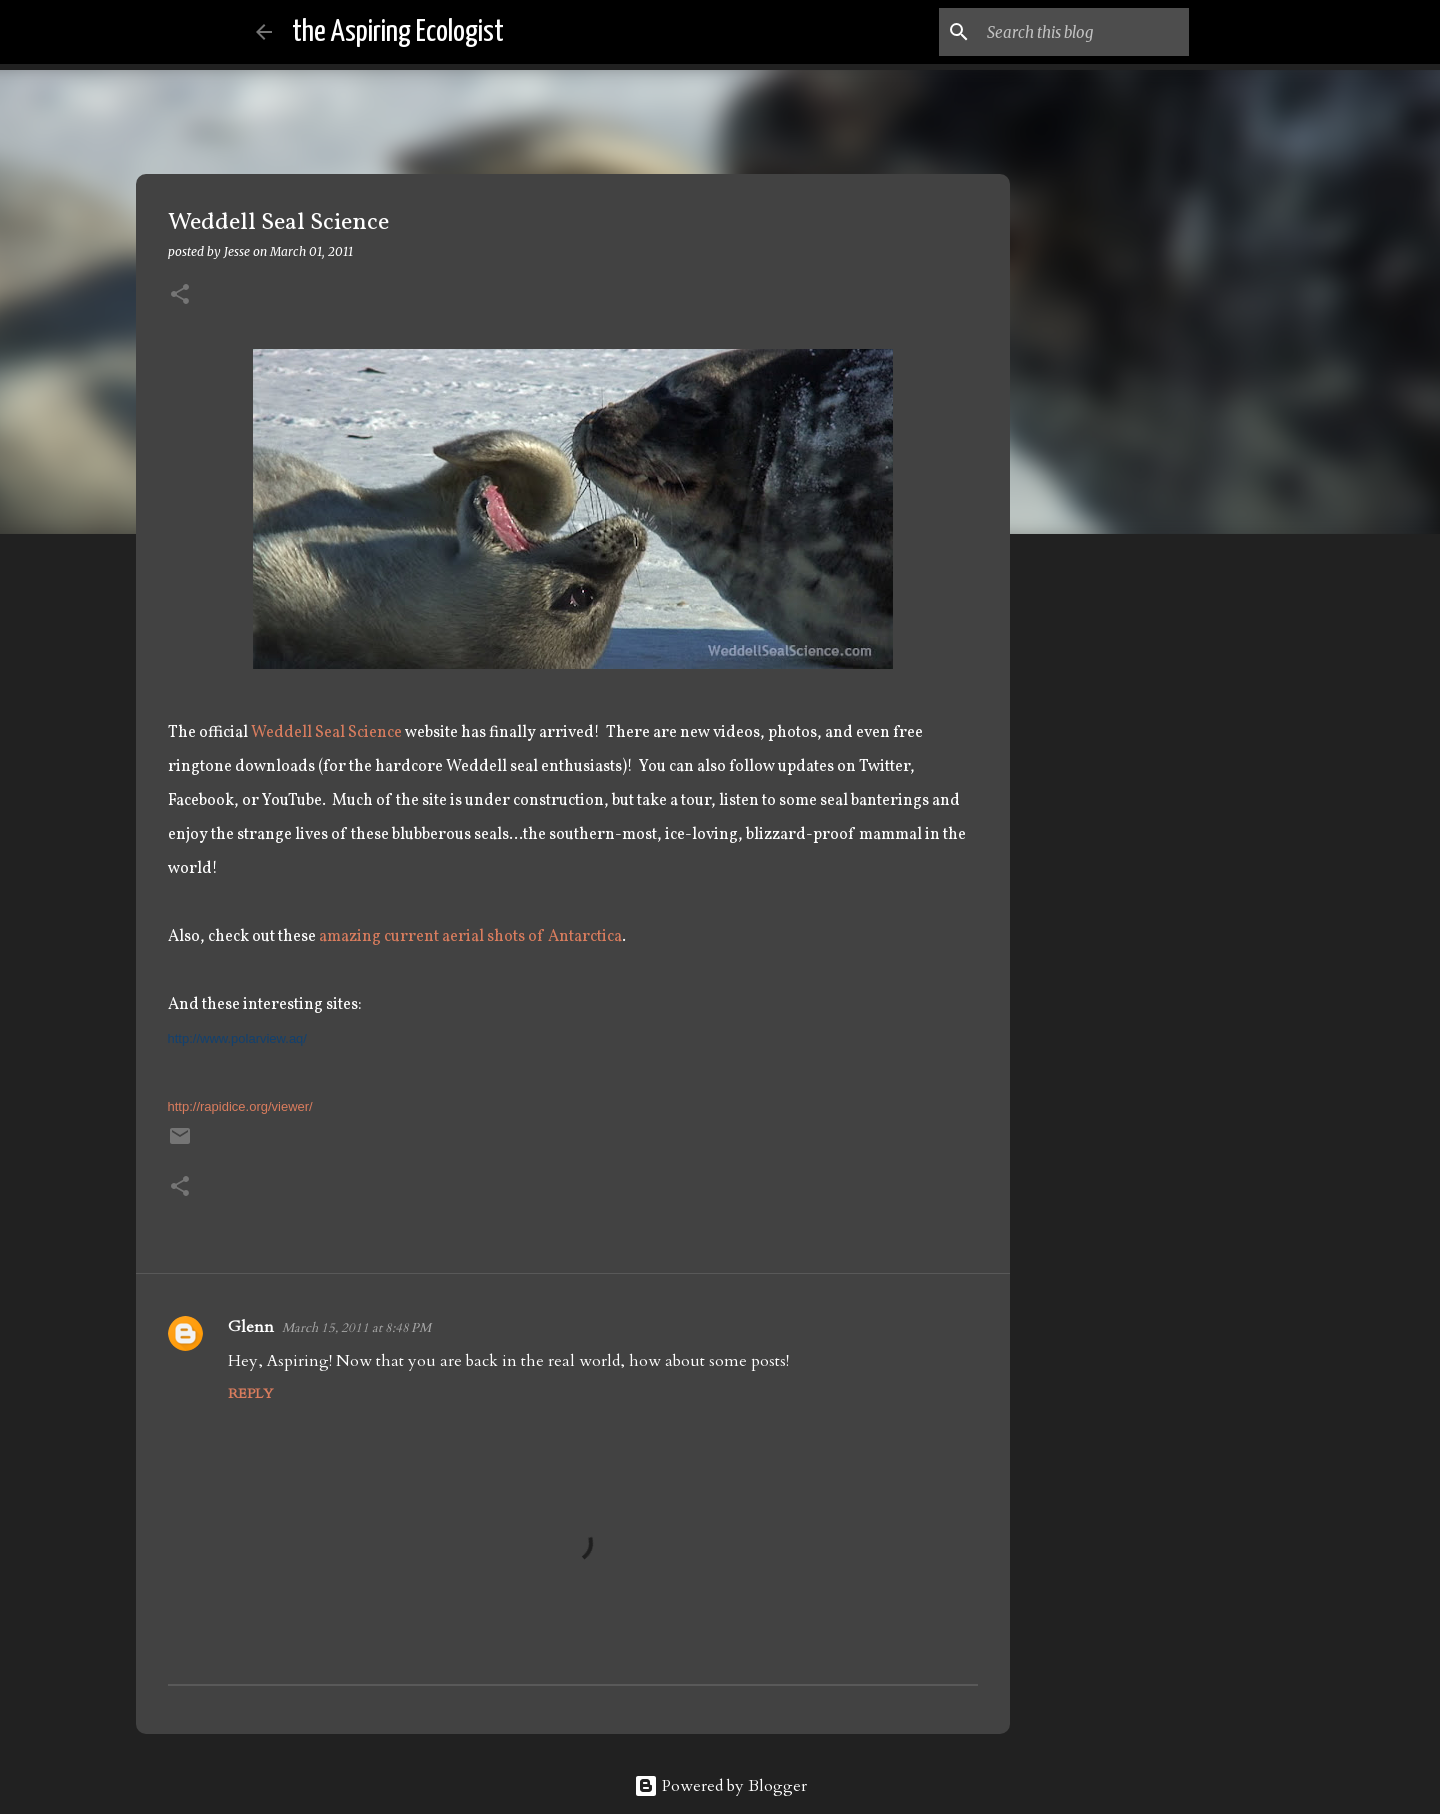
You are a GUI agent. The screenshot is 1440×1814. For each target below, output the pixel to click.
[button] (180, 295)
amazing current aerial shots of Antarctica (470, 937)
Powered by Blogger (720, 1786)
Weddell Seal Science (326, 733)
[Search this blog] (1084, 32)
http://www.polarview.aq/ (237, 1038)
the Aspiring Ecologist (398, 32)
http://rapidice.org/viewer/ (240, 1106)
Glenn (251, 1327)
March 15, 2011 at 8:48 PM (356, 1328)
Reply (250, 1393)
